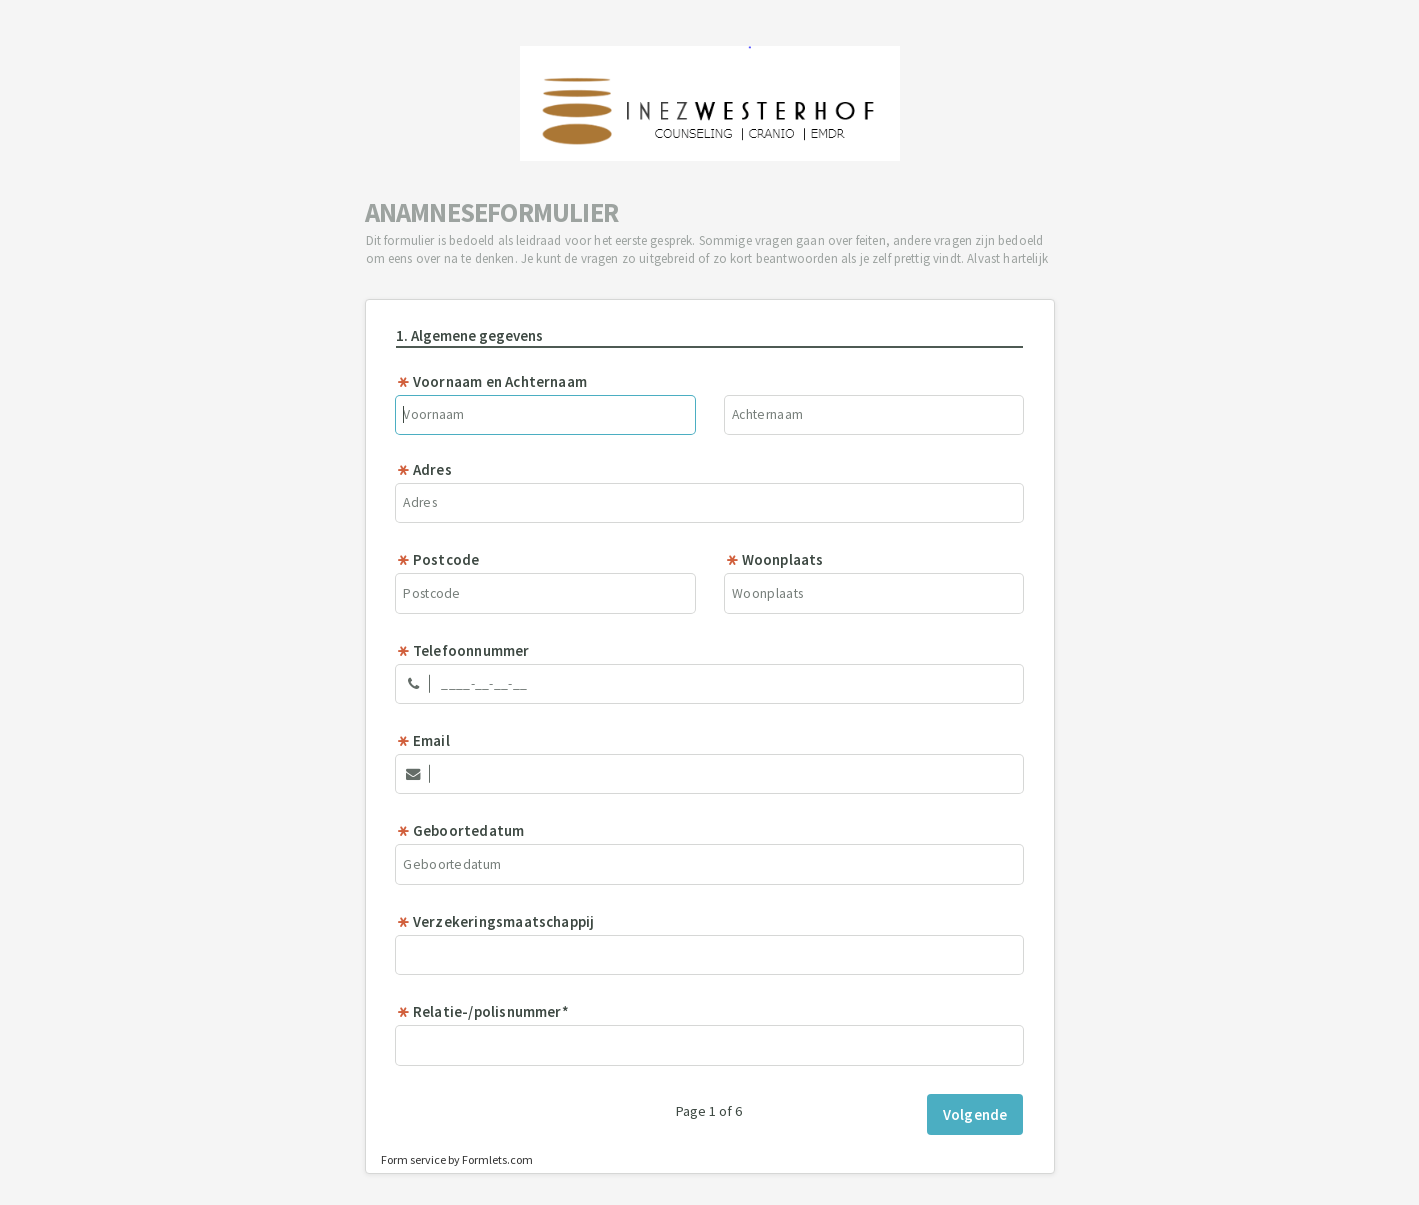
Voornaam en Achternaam (491, 381)
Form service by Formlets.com (457, 1159)
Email (423, 740)
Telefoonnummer (463, 650)
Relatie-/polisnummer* (482, 1011)
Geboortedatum (460, 830)
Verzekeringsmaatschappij (495, 921)
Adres (424, 469)
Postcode (438, 559)
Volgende (975, 1114)
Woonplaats (774, 559)
